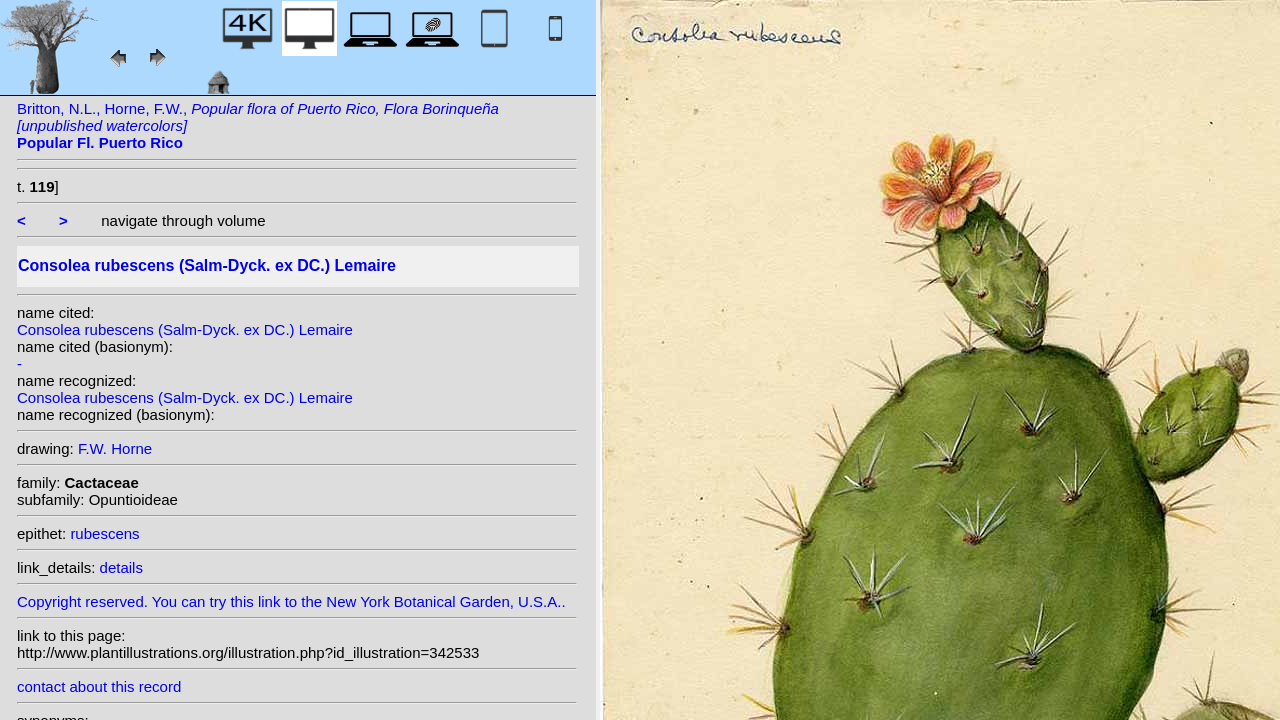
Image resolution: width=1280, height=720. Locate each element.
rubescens (104, 533)
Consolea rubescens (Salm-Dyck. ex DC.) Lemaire (185, 329)
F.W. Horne (115, 448)
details (121, 567)
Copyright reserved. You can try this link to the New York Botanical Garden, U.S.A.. (297, 596)
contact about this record (99, 686)
